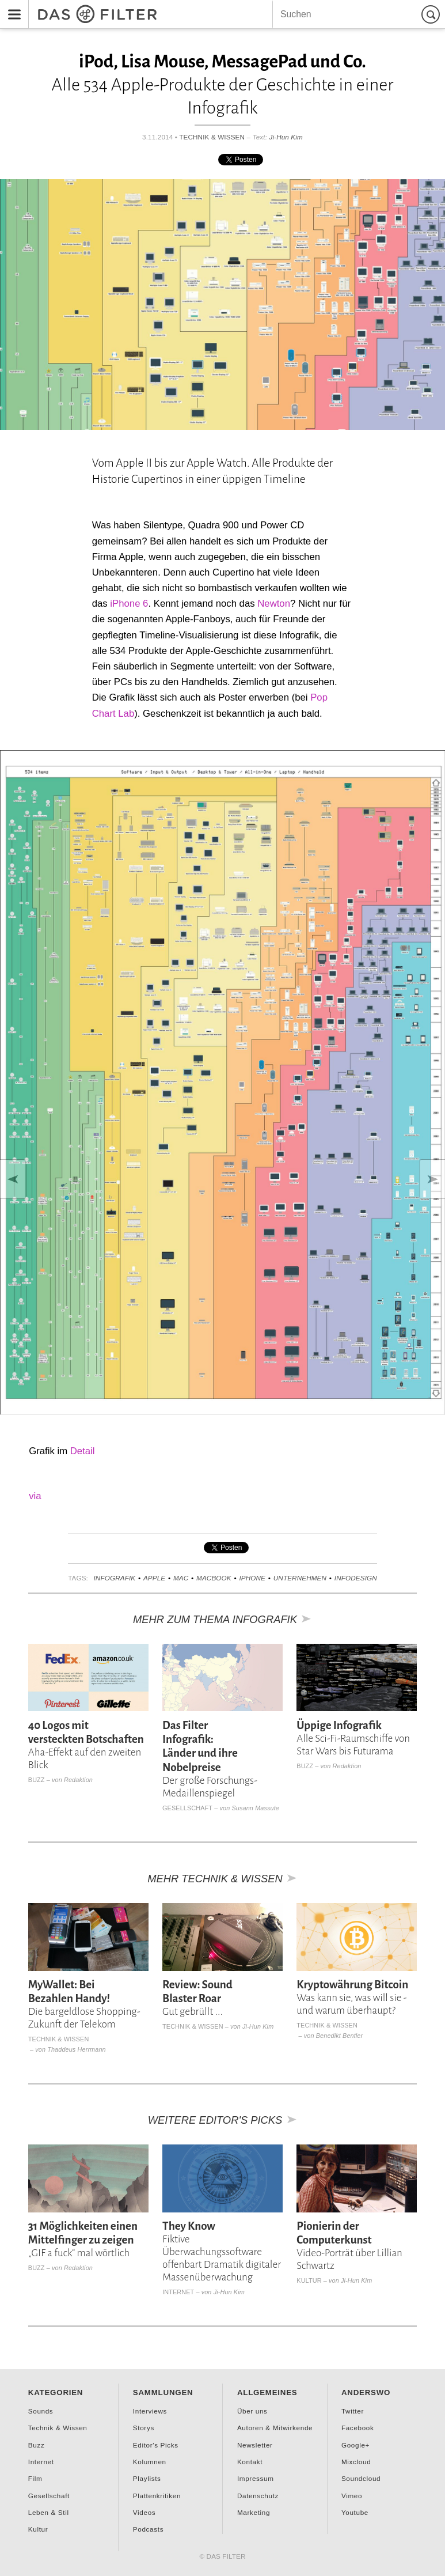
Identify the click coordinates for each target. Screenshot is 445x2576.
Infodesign (355, 1578)
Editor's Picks (155, 2445)
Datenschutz (258, 2495)
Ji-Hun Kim (285, 137)
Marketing (253, 2512)
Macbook (213, 1578)
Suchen (432, 14)
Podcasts (148, 2529)
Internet (178, 2291)
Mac (180, 1578)
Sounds (41, 2411)
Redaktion (78, 1779)
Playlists (147, 2478)
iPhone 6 (129, 603)
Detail (82, 1451)
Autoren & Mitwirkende (275, 2427)
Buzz (36, 1779)
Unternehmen (299, 1578)
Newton (273, 603)
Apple (154, 1578)
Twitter (352, 2411)
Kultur (308, 2280)
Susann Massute (255, 1808)
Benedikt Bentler (339, 2035)
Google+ (355, 2445)
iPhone (252, 1578)
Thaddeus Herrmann (76, 2049)
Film (35, 2478)
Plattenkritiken (157, 2495)
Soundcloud (361, 2478)
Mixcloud (356, 2461)
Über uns (252, 2411)
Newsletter (255, 2445)
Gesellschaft (187, 1808)
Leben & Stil (48, 2512)
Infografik (114, 1578)
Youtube (354, 2512)
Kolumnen (149, 2461)
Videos (144, 2512)
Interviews (150, 2411)
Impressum (255, 2478)
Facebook (357, 2427)
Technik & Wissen (212, 137)
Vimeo (351, 2495)
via (35, 1496)
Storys (143, 2427)
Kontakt (250, 2461)
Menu (11, 7)
